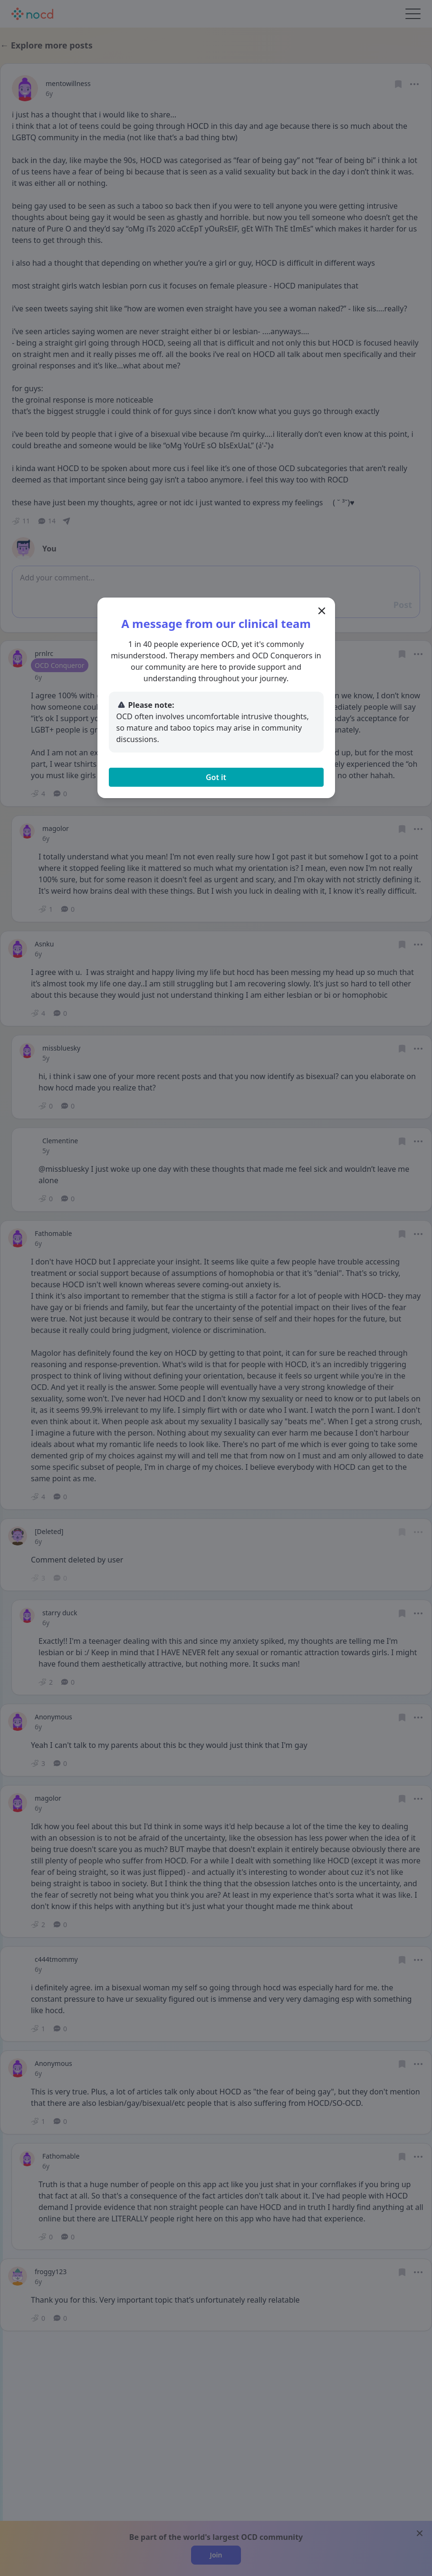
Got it (216, 777)
